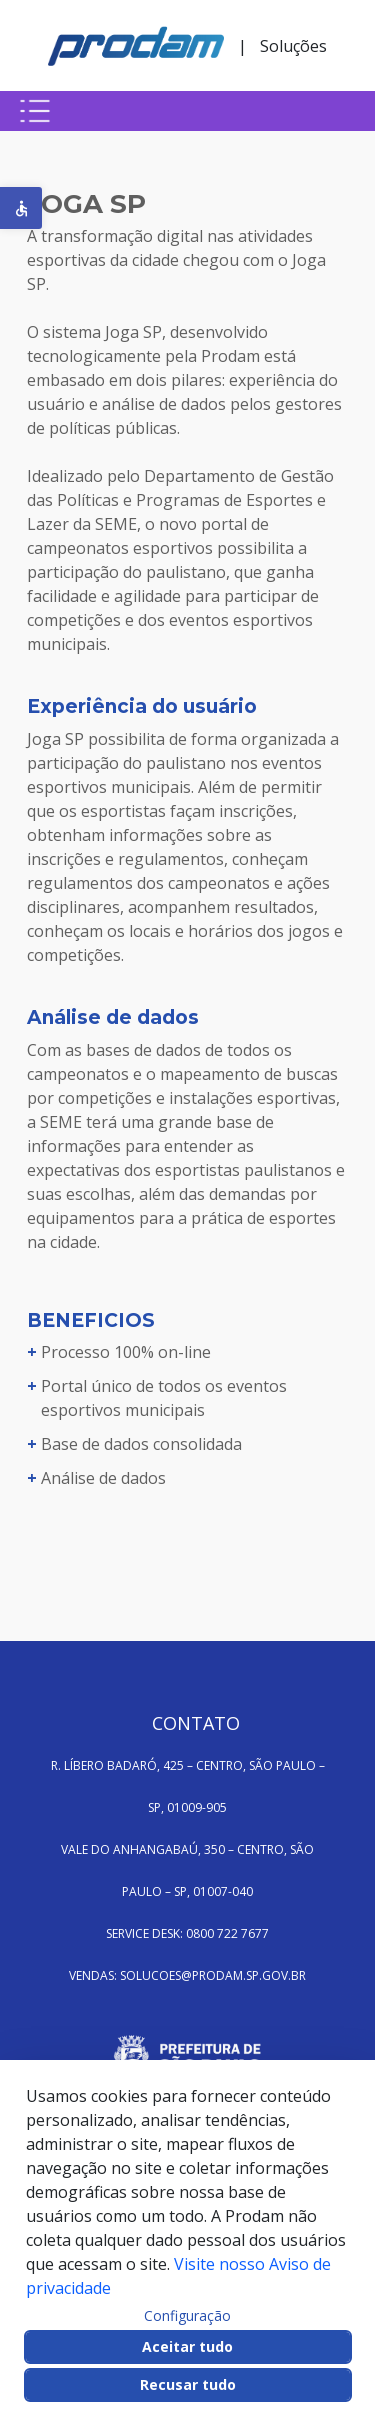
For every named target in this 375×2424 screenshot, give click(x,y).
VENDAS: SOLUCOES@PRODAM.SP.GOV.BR (187, 1975)
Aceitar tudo (187, 2346)
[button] (21, 208)
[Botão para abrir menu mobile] (35, 111)
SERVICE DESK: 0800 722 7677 (187, 1933)
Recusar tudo (188, 2384)
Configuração (187, 2316)
